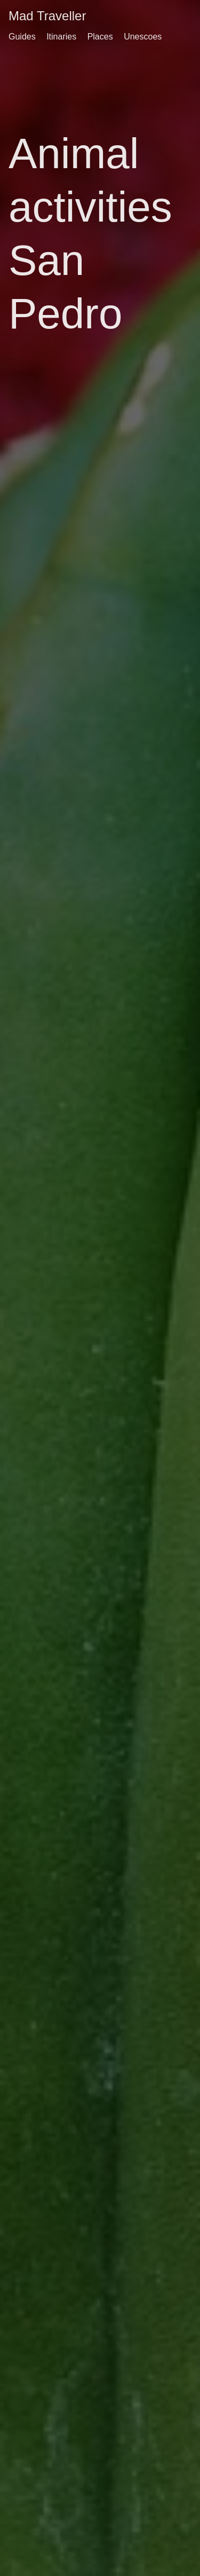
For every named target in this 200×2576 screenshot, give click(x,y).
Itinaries (61, 36)
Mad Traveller (47, 16)
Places (100, 36)
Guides (22, 36)
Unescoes (143, 36)
